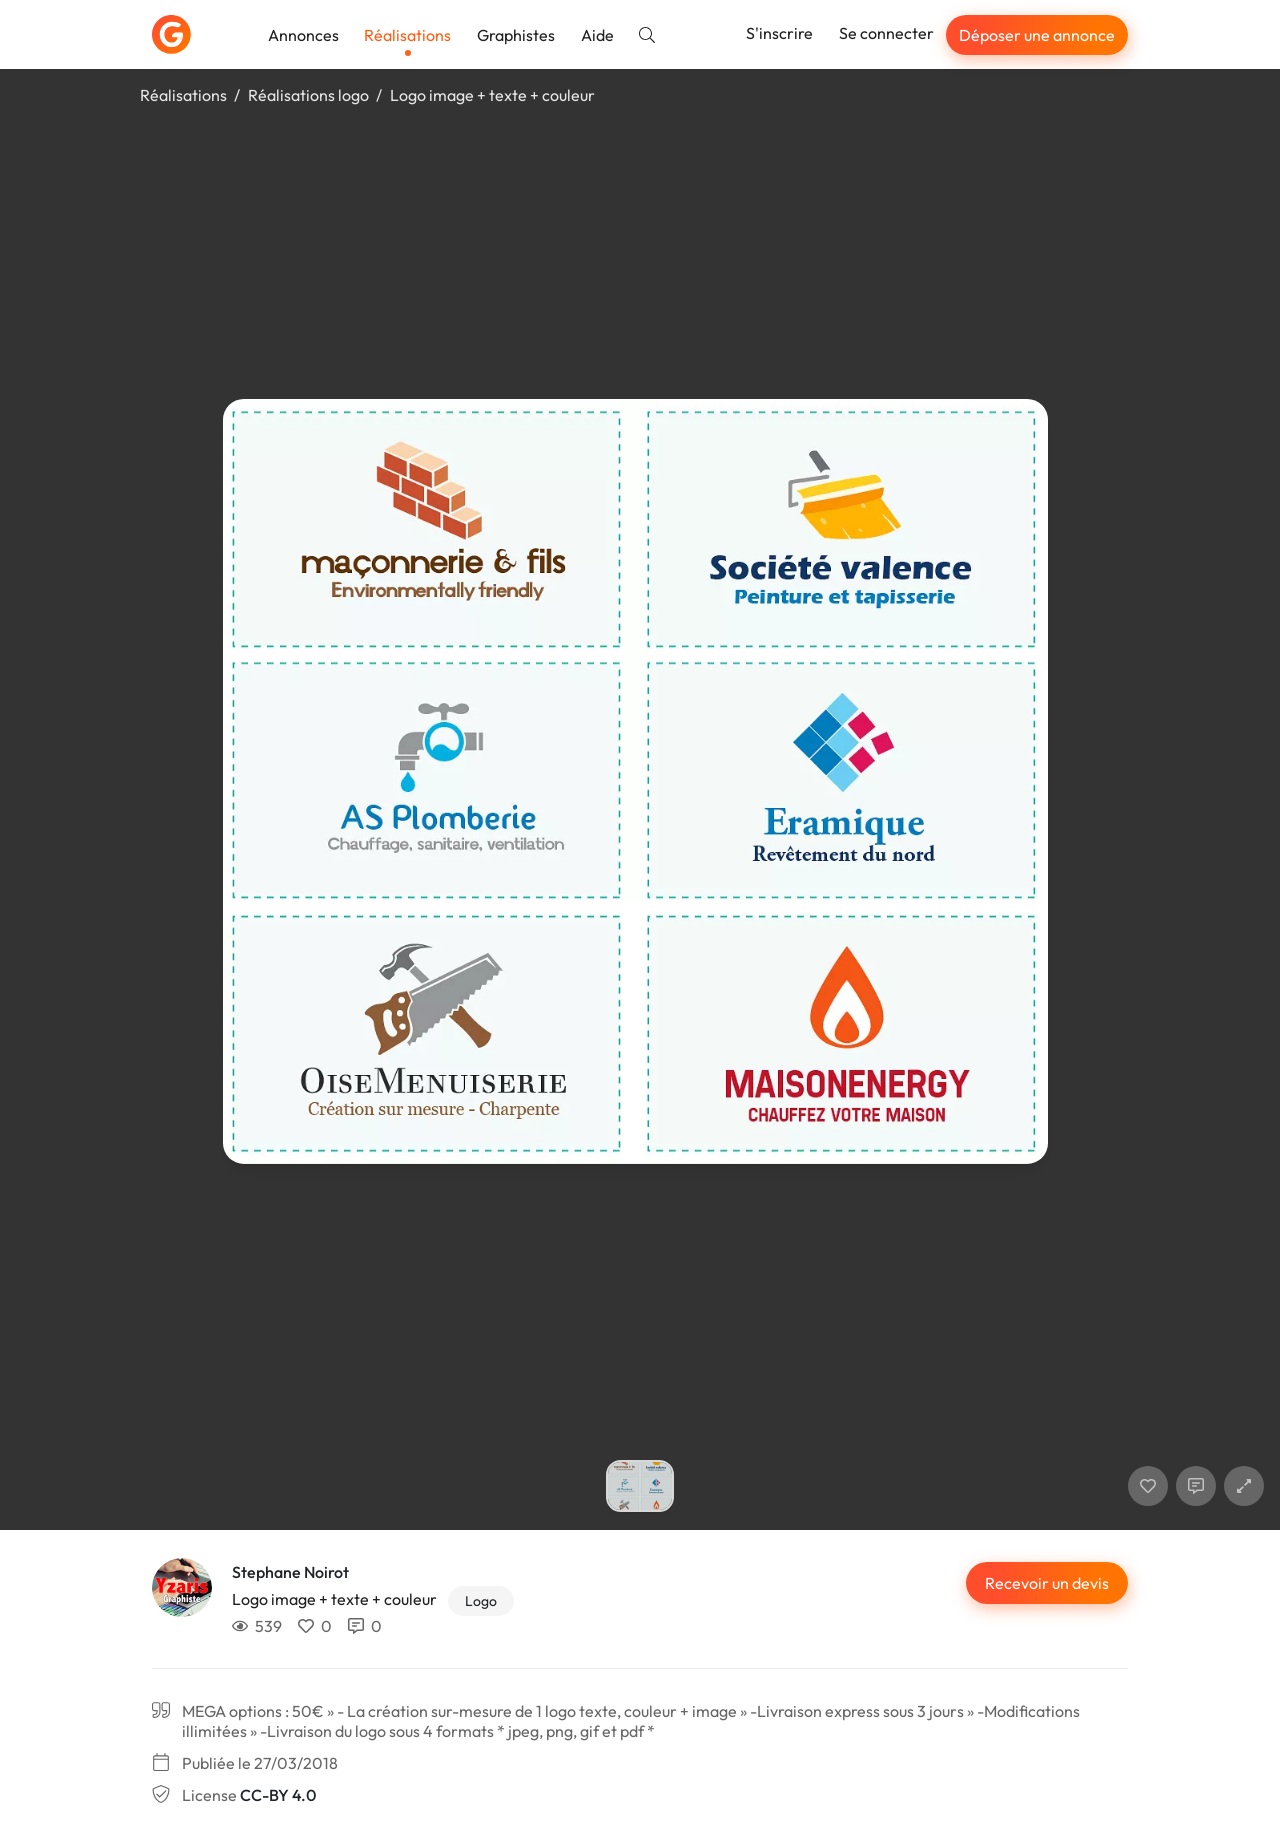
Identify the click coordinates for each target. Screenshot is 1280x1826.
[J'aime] (1148, 1486)
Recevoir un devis (1047, 1583)
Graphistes (516, 35)
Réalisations (407, 35)
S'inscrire (779, 33)
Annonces (303, 35)
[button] (1244, 1486)
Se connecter (886, 33)
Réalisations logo (308, 95)
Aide (597, 35)
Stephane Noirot (290, 1572)
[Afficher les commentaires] (1196, 1486)
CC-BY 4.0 (278, 1795)
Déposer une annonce (1037, 35)
